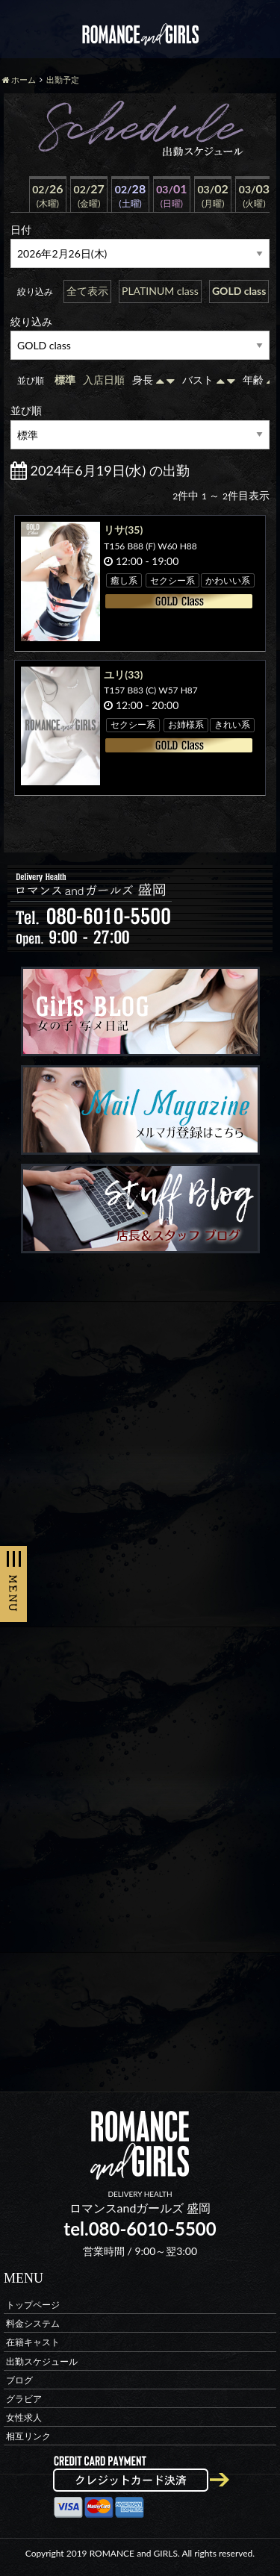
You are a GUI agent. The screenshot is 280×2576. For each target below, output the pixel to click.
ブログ (19, 2379)
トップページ (33, 2304)
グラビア (24, 2398)
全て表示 (87, 290)
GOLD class (239, 290)
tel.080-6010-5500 (139, 2228)
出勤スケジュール (42, 2360)
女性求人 (24, 2417)
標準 (65, 379)
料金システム (33, 2323)
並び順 (26, 410)
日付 (20, 229)
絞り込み (31, 321)
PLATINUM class (160, 290)
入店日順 (104, 379)
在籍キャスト (33, 2342)
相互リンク (28, 2436)
